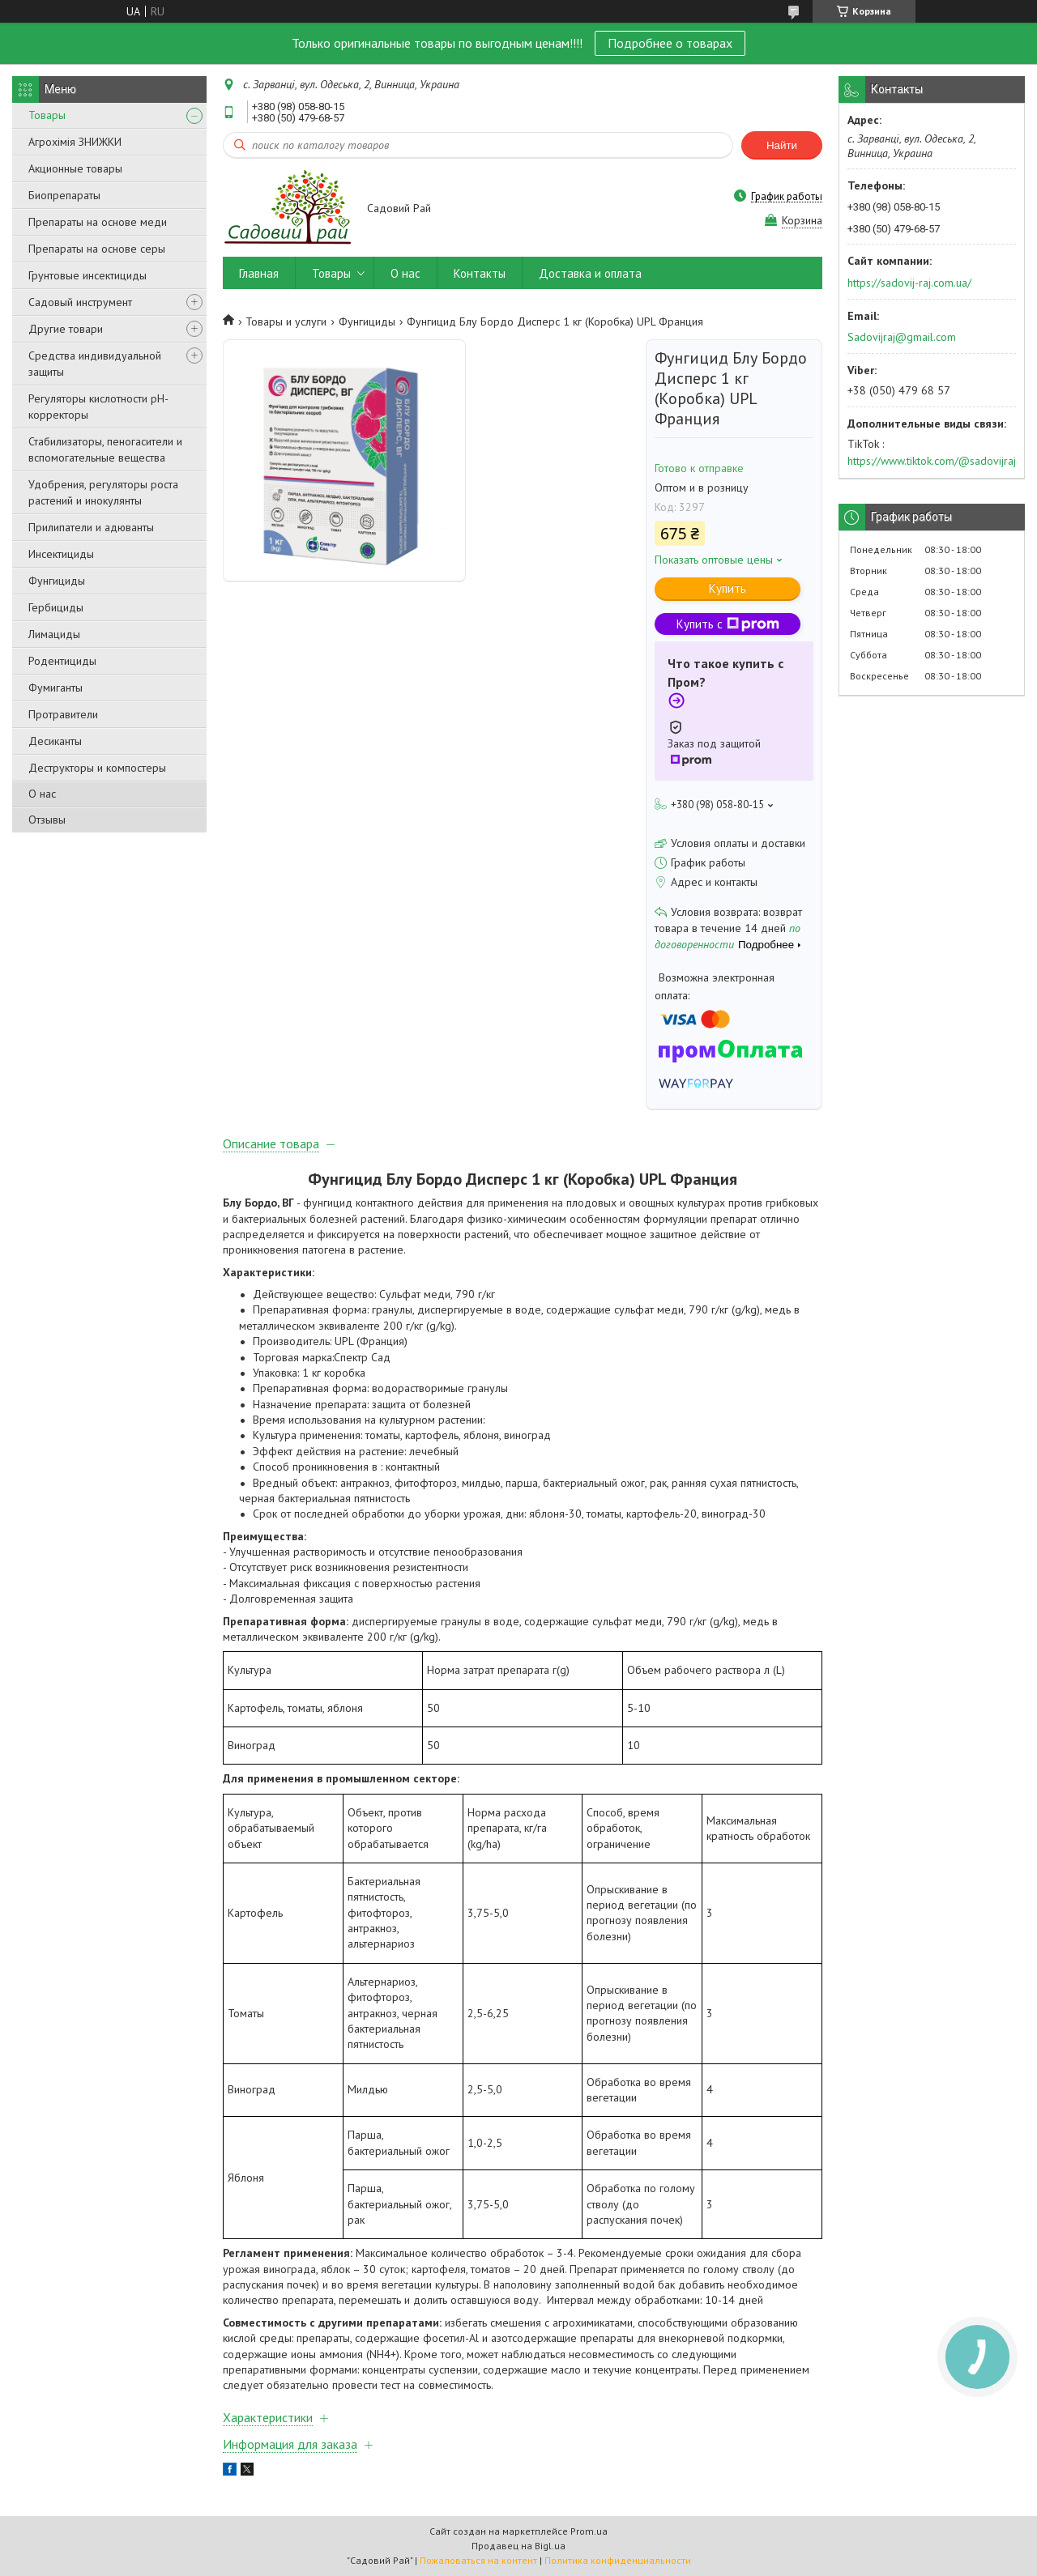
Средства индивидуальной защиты (94, 363)
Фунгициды (56, 580)
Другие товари (65, 328)
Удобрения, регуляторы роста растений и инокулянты (103, 492)
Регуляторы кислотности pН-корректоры (98, 406)
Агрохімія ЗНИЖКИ (75, 141)
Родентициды (62, 661)
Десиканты (55, 741)
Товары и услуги (285, 321)
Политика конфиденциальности (617, 2560)
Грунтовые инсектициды (87, 275)
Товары (47, 115)
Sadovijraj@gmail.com (901, 337)
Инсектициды (61, 554)
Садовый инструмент (80, 302)
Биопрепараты (64, 195)
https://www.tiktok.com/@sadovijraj (931, 460)
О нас (42, 793)
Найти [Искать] (781, 145)
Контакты (480, 273)
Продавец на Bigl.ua (518, 2546)
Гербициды (55, 607)
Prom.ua (589, 2531)
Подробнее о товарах (670, 43)
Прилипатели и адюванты (91, 527)
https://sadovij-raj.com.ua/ (909, 282)
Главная (259, 273)
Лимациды (54, 634)
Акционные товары (75, 168)
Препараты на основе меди (97, 222)
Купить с (727, 624)
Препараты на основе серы (96, 248)
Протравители (63, 714)
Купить (727, 588)
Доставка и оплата (590, 273)
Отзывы (47, 819)
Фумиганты (55, 687)
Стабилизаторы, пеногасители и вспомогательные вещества (105, 449)
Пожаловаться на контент (478, 2560)
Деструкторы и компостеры (97, 767)
